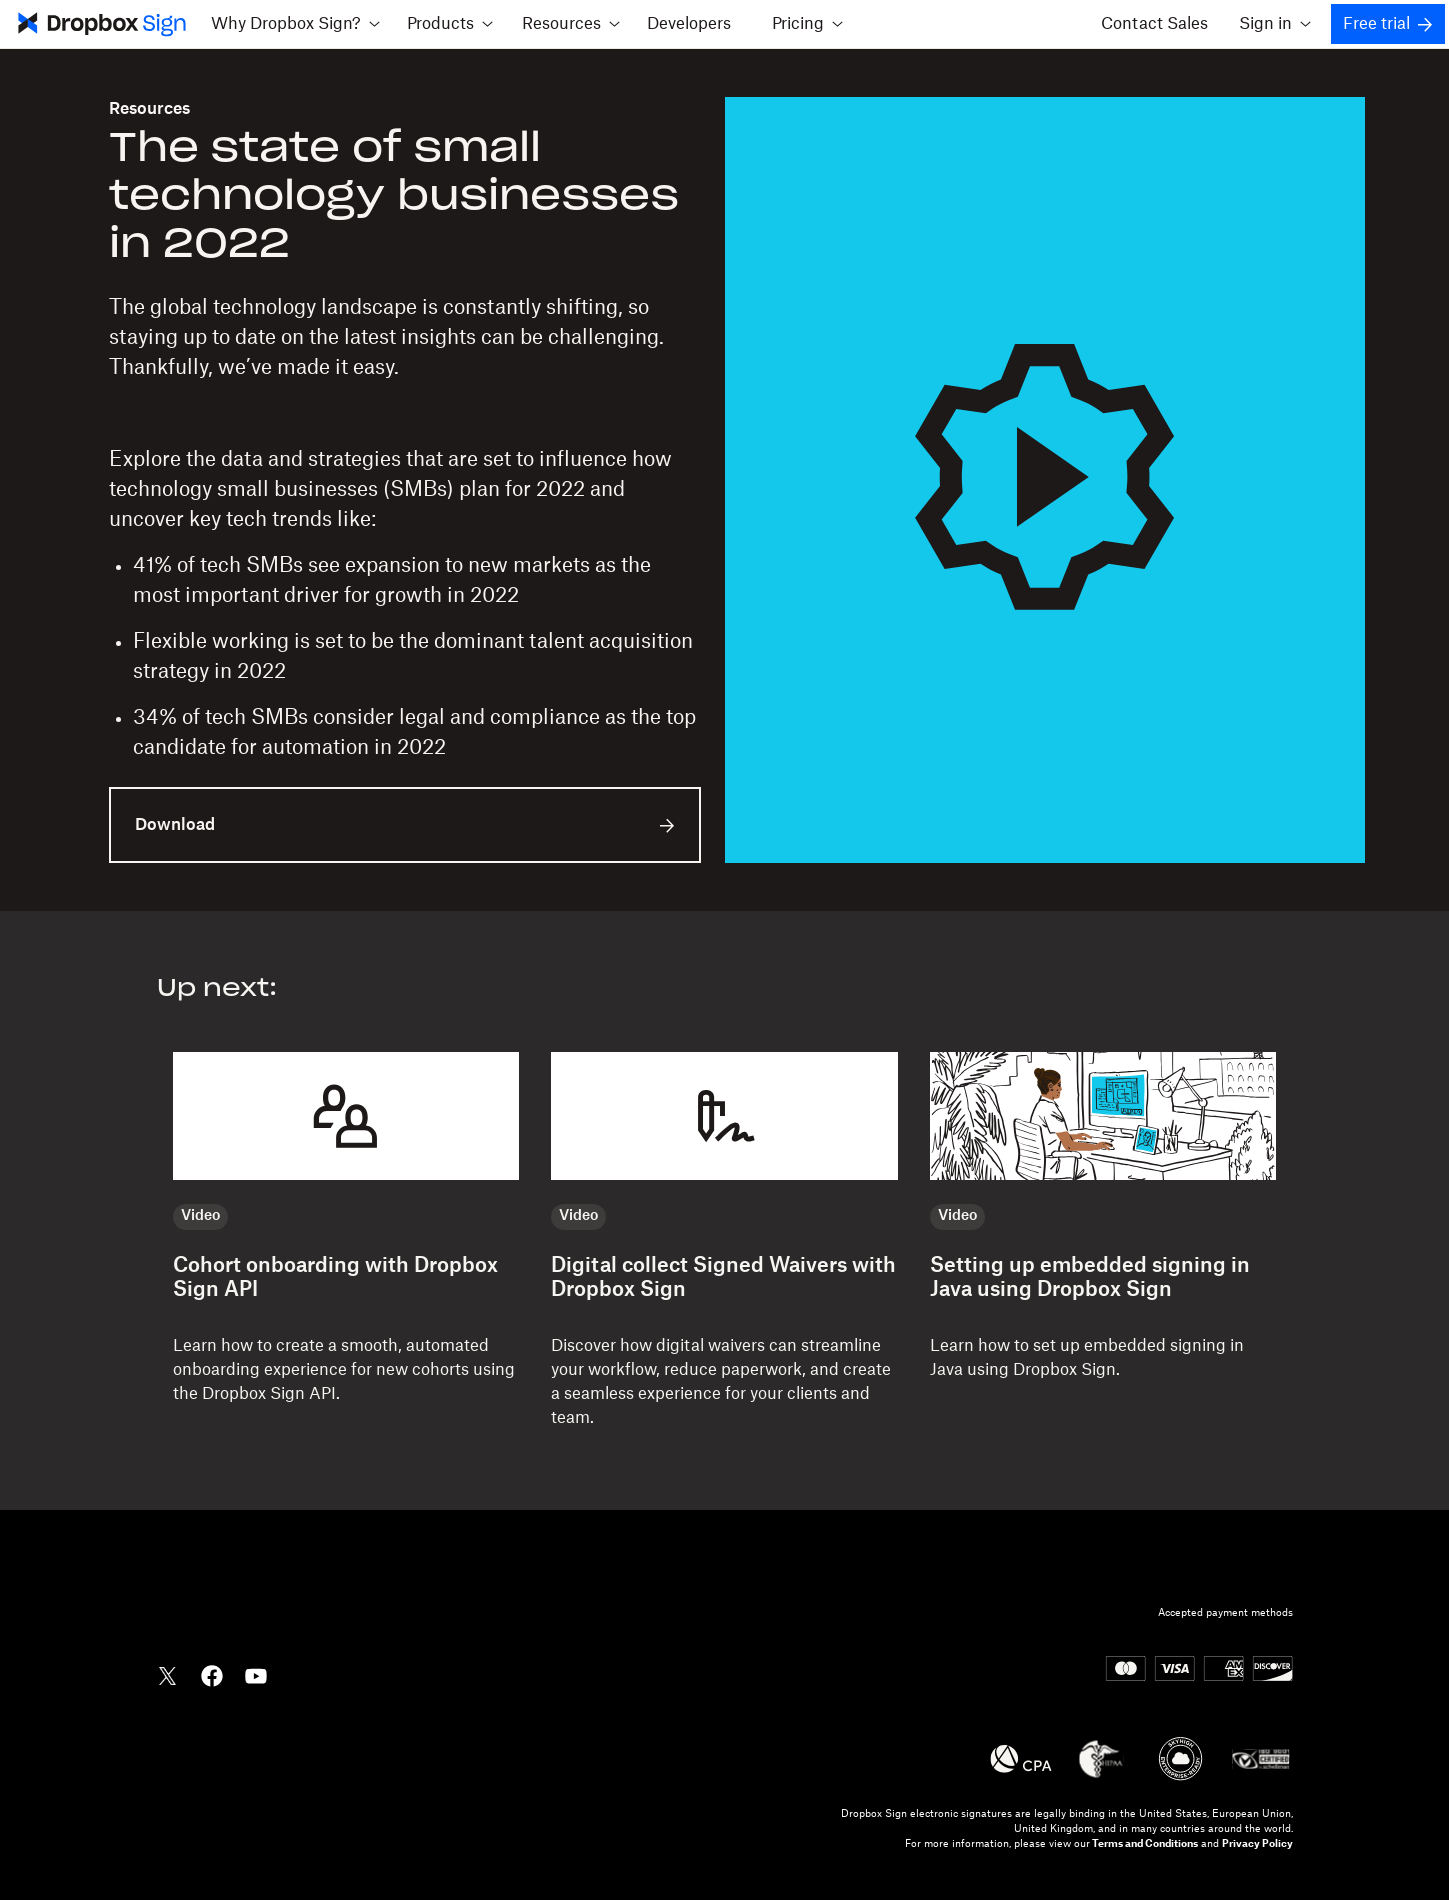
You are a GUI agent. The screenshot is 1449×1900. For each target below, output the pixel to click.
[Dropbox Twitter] (168, 1674)
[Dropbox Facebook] (212, 1674)
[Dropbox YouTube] (256, 1674)
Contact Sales (1154, 24)
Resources (149, 109)
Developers (689, 24)
